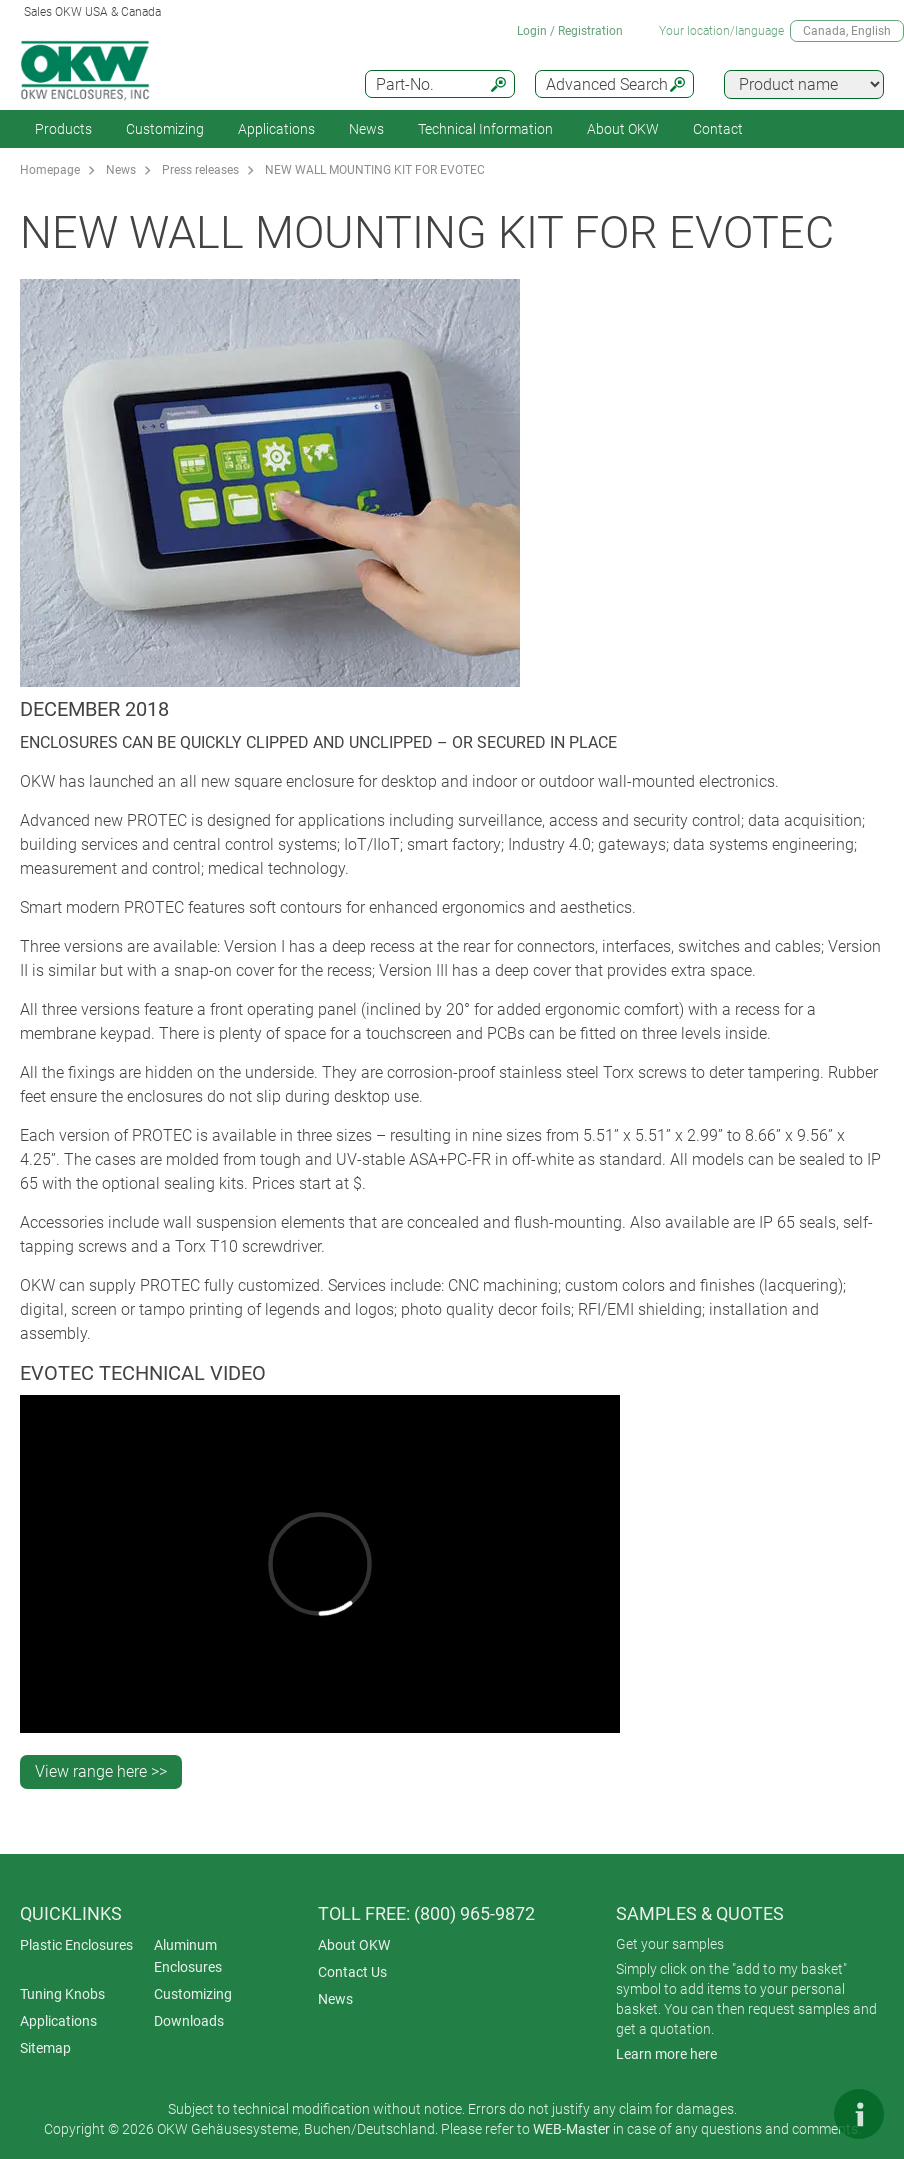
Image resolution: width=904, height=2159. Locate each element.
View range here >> (101, 1771)
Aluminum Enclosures (188, 1956)
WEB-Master (571, 2129)
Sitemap (45, 2048)
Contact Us (352, 1972)
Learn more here (666, 2054)
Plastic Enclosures (76, 1945)
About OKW (354, 1945)
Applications (276, 129)
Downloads (189, 2021)
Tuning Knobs (62, 1994)
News (366, 129)
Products (63, 129)
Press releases (200, 170)
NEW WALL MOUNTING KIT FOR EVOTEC (375, 170)
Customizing (165, 129)
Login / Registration (570, 31)
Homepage (50, 170)
